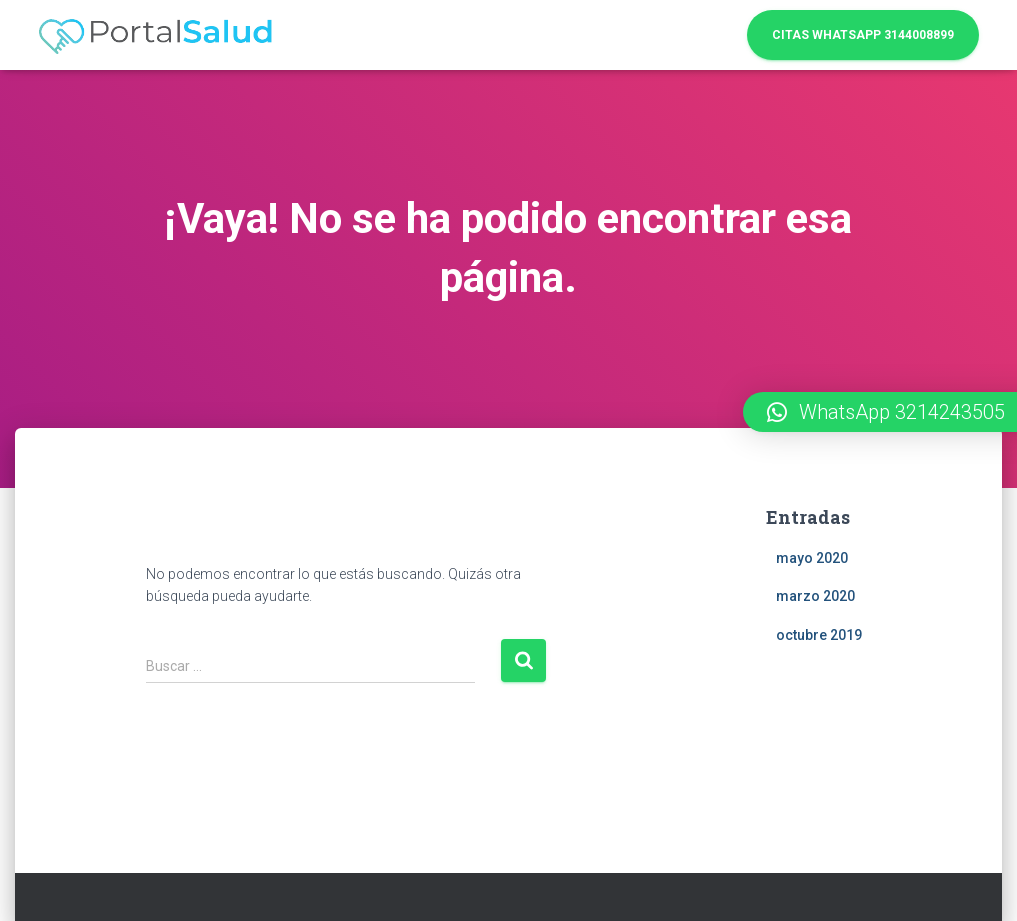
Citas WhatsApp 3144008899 (863, 35)
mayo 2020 (812, 558)
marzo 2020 (815, 596)
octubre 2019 (819, 635)
